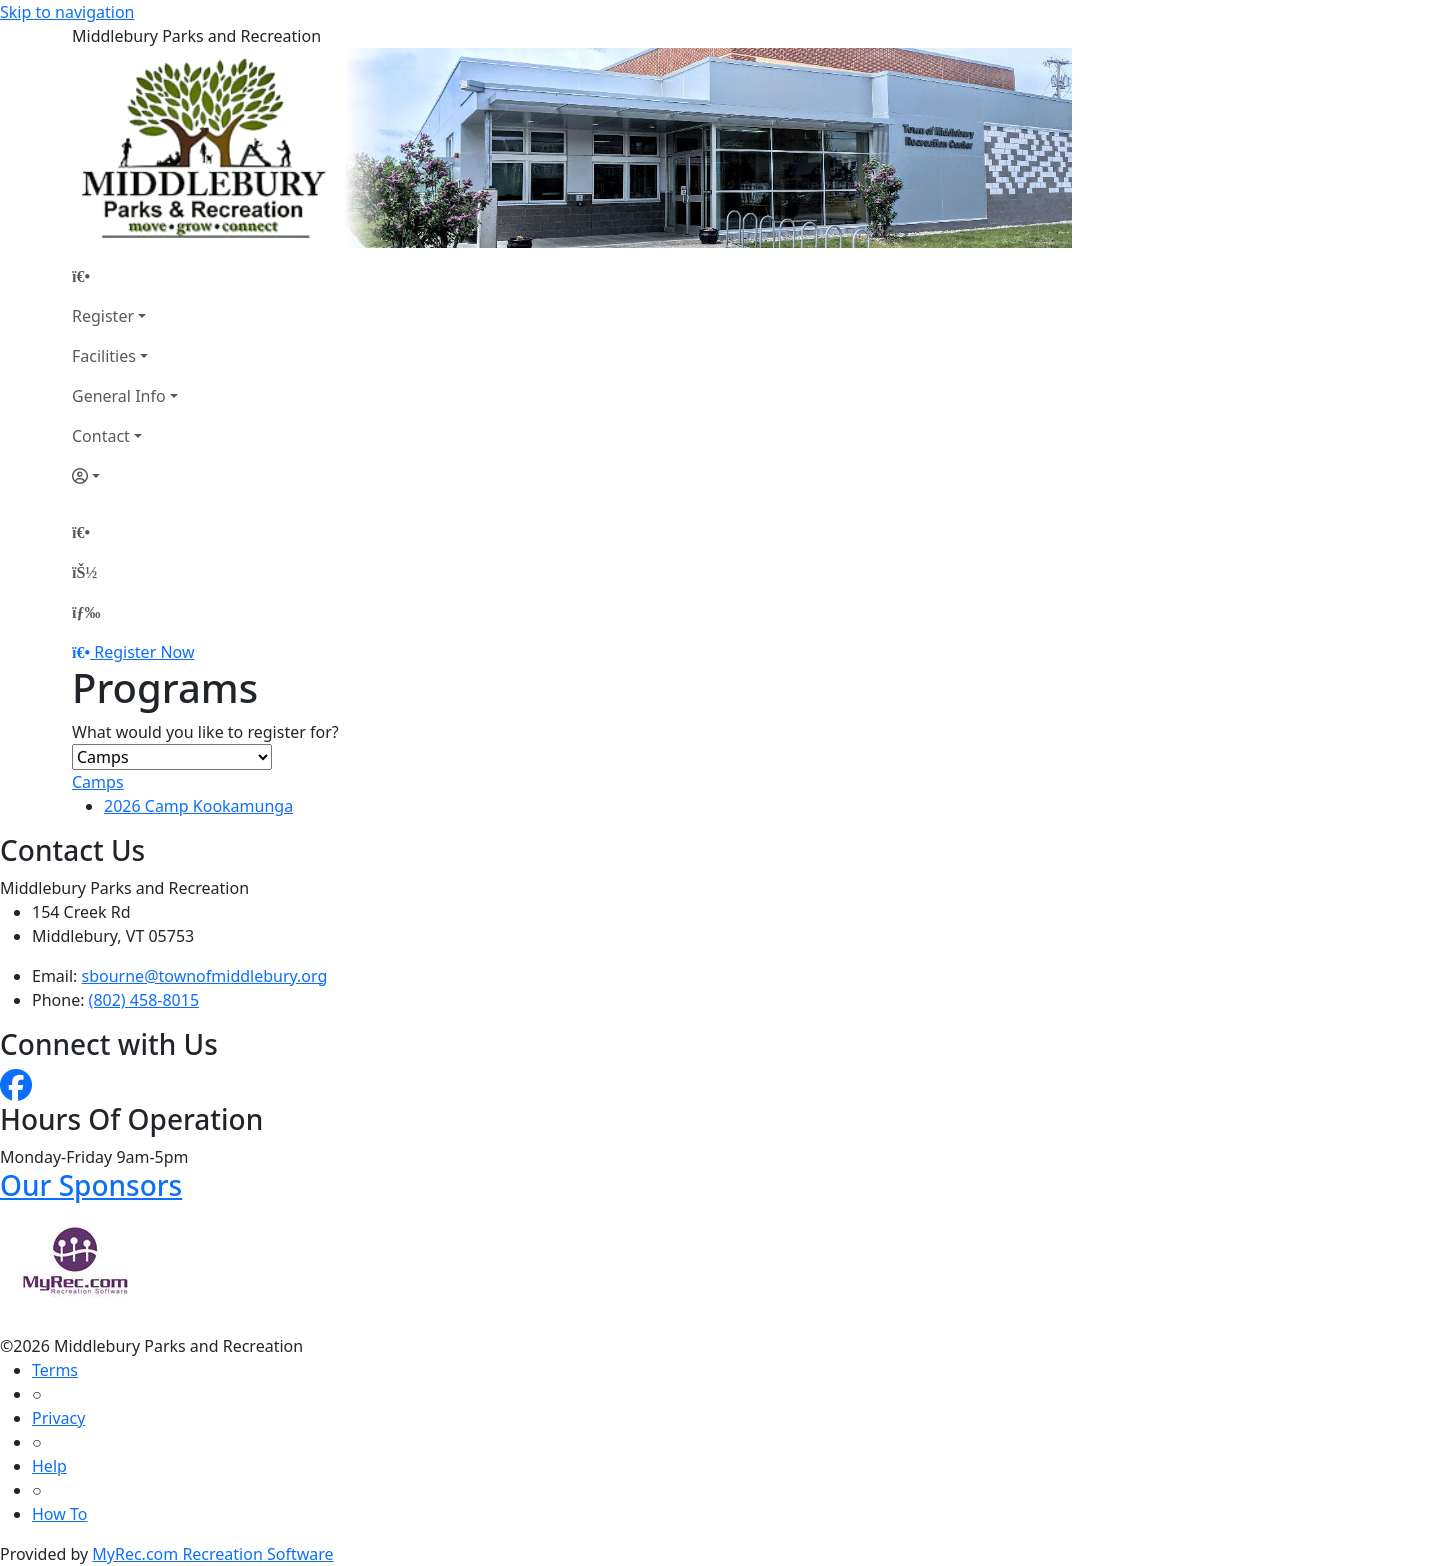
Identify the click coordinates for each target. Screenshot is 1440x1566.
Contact (101, 436)
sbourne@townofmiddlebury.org (205, 976)
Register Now (144, 652)
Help (49, 1466)
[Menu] (86, 612)
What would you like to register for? (205, 732)
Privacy (58, 1418)
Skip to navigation (67, 12)
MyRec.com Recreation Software (212, 1554)
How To (59, 1514)
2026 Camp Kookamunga (198, 806)
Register (103, 316)
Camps (98, 782)
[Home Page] (125, 276)
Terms (55, 1370)
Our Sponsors (91, 1185)
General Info (119, 396)
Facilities (104, 356)
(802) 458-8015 (144, 1000)
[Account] (125, 476)
